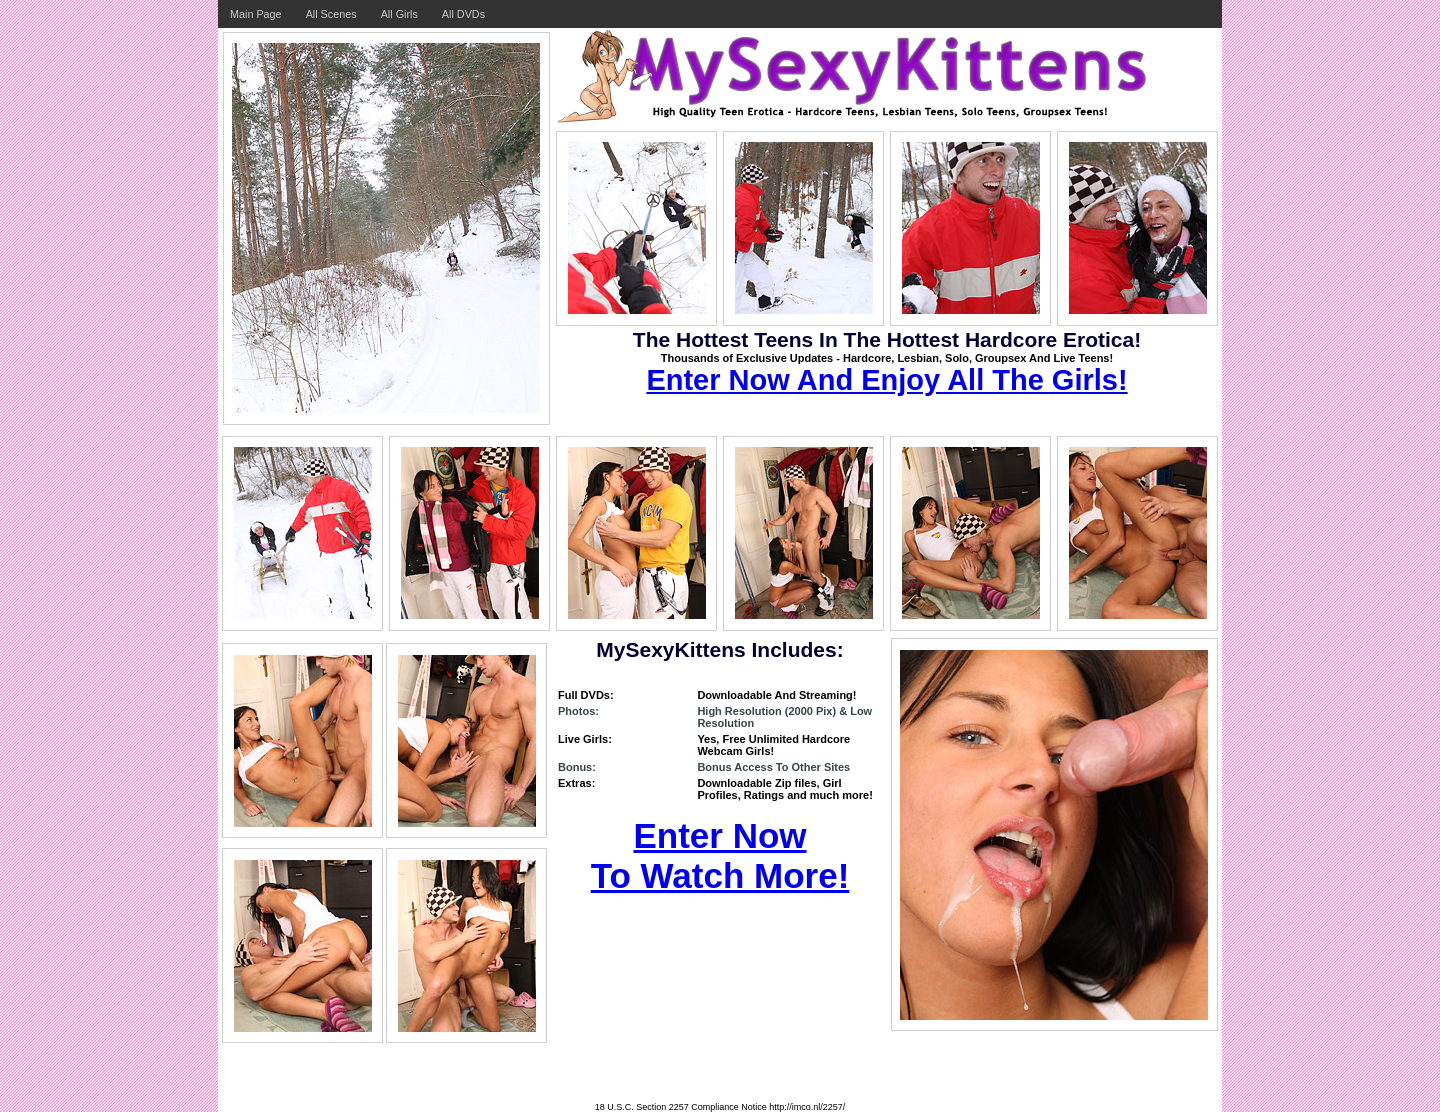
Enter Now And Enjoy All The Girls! (886, 380)
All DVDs (463, 14)
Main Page (256, 14)
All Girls (399, 14)
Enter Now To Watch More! (720, 855)
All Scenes (331, 14)
